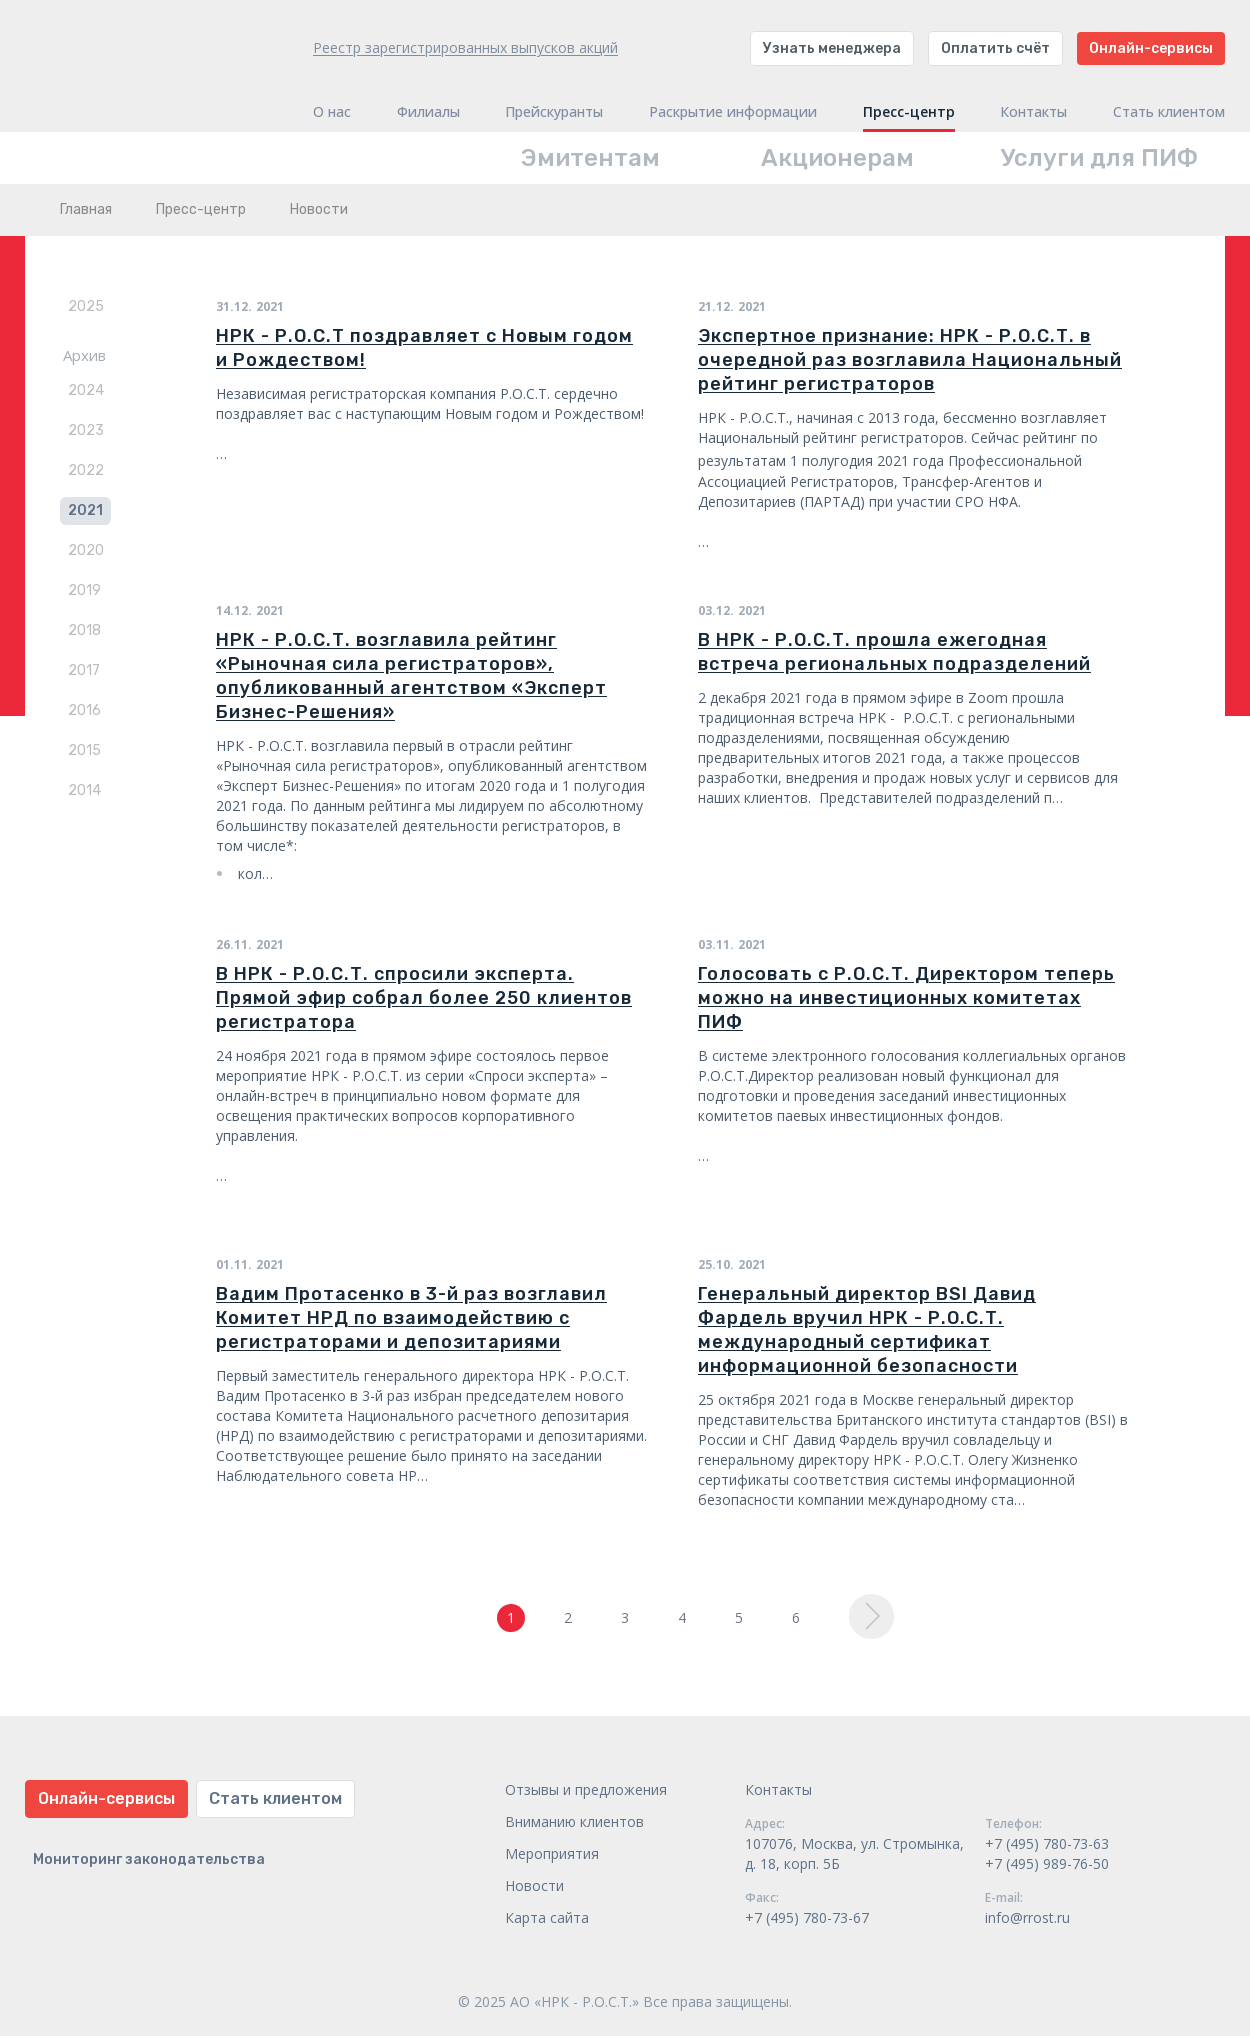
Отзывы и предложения (586, 1789)
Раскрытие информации (733, 112)
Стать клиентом (1169, 112)
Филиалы (428, 112)
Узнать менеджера (832, 48)
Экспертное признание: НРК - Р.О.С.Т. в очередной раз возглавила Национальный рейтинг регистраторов (910, 360)
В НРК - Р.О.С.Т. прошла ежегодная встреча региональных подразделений (894, 652)
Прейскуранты (554, 112)
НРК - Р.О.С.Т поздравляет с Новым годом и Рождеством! (424, 348)
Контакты (1033, 112)
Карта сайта (547, 1917)
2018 (84, 630)
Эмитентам (590, 158)
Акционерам (837, 158)
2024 (86, 390)
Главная (86, 209)
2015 (84, 750)
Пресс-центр (909, 112)
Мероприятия (552, 1853)
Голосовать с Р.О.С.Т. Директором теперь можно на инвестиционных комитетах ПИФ (906, 998)
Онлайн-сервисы (1151, 48)
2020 (86, 550)
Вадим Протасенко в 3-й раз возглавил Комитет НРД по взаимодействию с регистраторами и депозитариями (411, 1318)
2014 (84, 790)
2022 (86, 470)
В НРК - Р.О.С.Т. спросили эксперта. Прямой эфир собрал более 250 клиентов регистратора (424, 998)
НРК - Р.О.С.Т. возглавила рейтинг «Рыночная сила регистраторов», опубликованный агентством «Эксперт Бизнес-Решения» (411, 676)
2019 (84, 590)
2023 (86, 430)
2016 (84, 710)
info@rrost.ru (1027, 1917)
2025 (86, 306)
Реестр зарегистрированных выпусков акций (465, 47)
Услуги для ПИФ (1099, 158)
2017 (84, 670)
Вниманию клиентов (574, 1821)
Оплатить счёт (995, 48)
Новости (534, 1885)
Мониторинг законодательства (149, 1859)
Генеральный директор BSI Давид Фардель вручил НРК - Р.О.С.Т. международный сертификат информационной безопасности (867, 1330)
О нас (332, 112)
